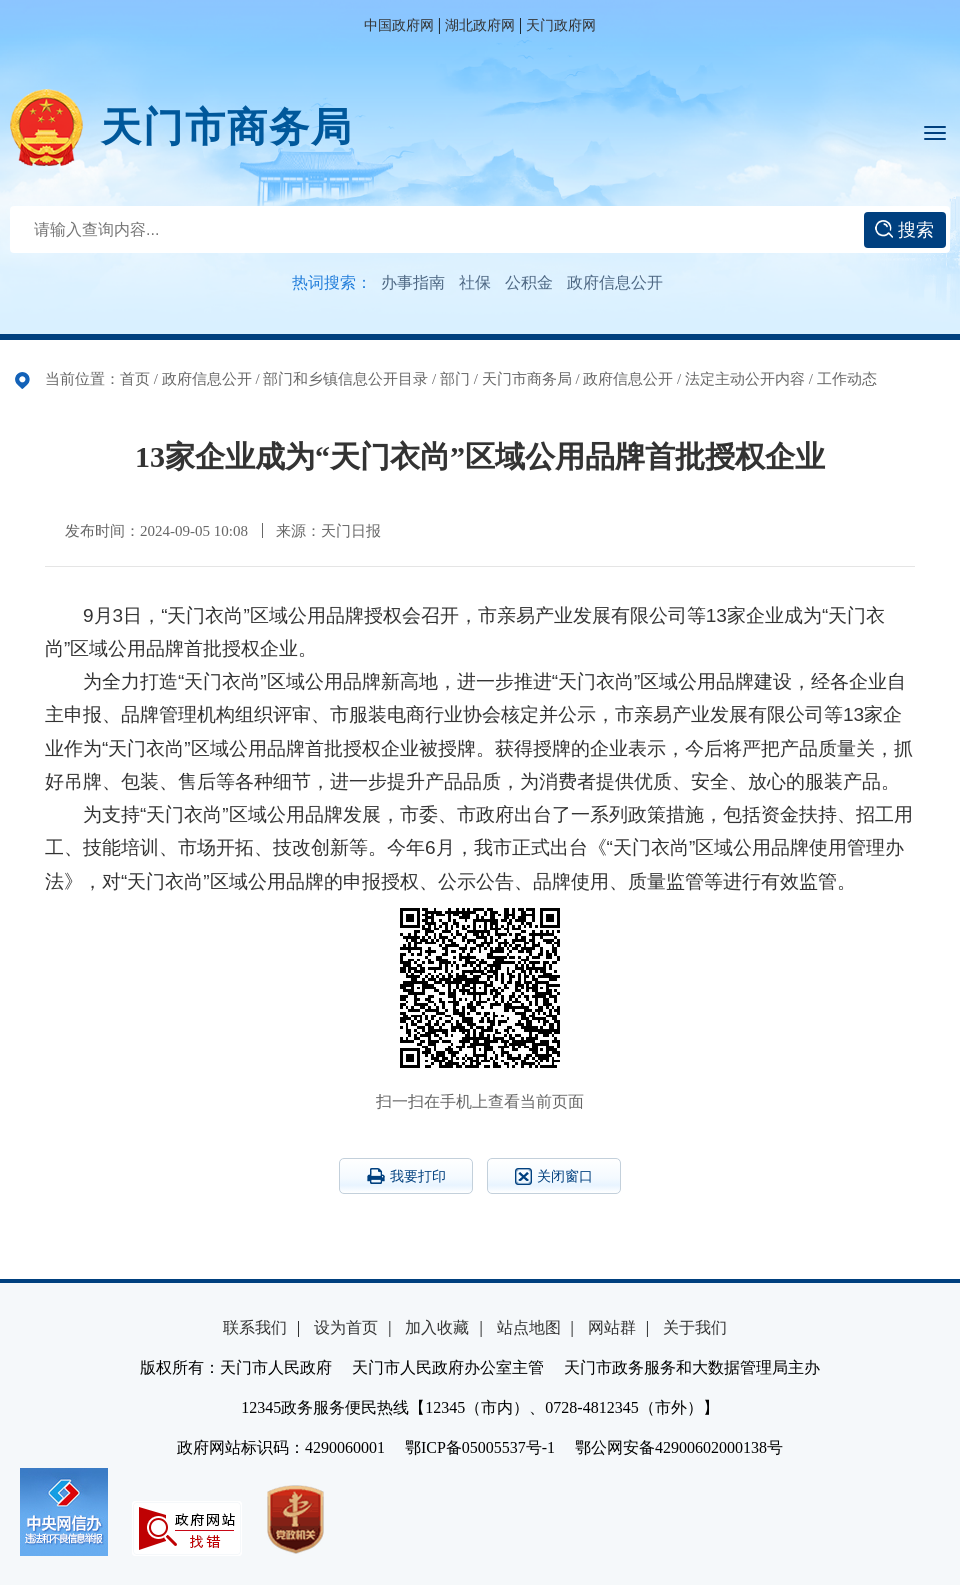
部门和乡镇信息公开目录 (345, 379)
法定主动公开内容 (745, 379)
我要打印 (406, 1176)
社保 (475, 282)
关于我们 (695, 1327)
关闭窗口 (554, 1176)
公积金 (529, 282)
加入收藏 (437, 1327)
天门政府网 (561, 25)
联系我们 (255, 1327)
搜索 (904, 230)
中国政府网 (399, 25)
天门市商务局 (227, 127)
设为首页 (346, 1327)
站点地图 (529, 1327)
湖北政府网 (480, 25)
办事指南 (413, 282)
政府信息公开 (615, 282)
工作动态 (847, 379)
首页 (135, 379)
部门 (455, 379)
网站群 (612, 1327)
